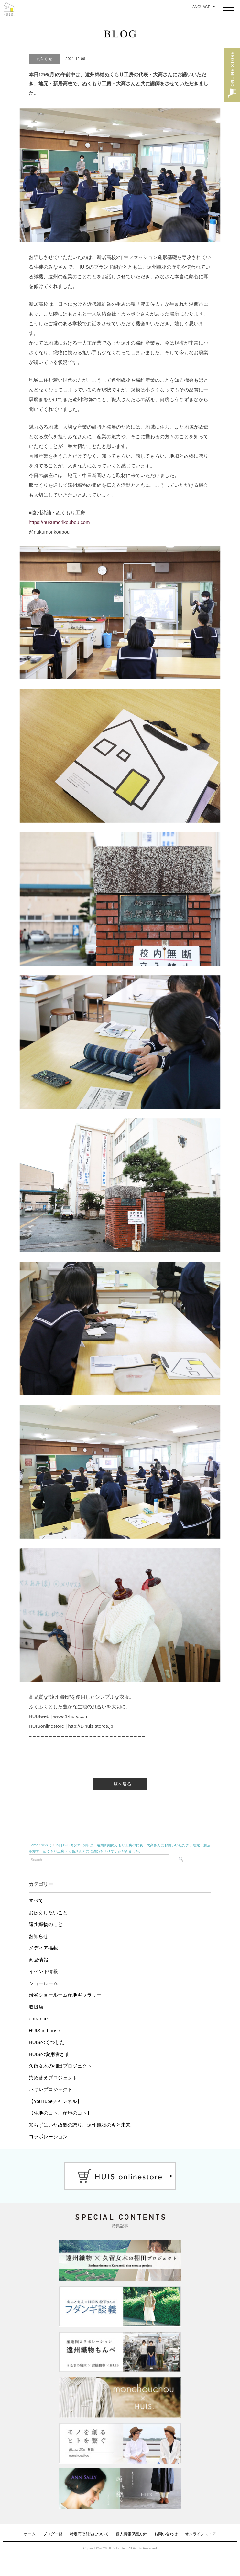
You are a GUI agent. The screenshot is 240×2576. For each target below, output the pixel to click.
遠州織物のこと (46, 1924)
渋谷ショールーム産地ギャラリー (65, 1995)
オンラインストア (200, 2534)
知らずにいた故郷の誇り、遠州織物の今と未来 (80, 2125)
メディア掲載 (43, 1948)
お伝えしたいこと (48, 1912)
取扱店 (36, 2007)
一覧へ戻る (120, 1784)
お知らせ (38, 1936)
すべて (36, 1900)
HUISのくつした (47, 2042)
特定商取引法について (89, 2534)
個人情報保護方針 (131, 2534)
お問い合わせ (166, 2534)
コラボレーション (48, 2136)
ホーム (30, 2534)
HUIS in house (44, 2030)
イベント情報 (43, 1971)
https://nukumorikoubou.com (59, 522)
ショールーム (43, 1983)
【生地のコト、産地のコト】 (60, 2113)
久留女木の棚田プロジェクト (60, 2065)
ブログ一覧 (52, 2534)
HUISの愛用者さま (49, 2054)
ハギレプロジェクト (50, 2089)
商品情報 (38, 1959)
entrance (38, 2018)
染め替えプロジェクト (53, 2077)
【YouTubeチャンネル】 (55, 2101)
